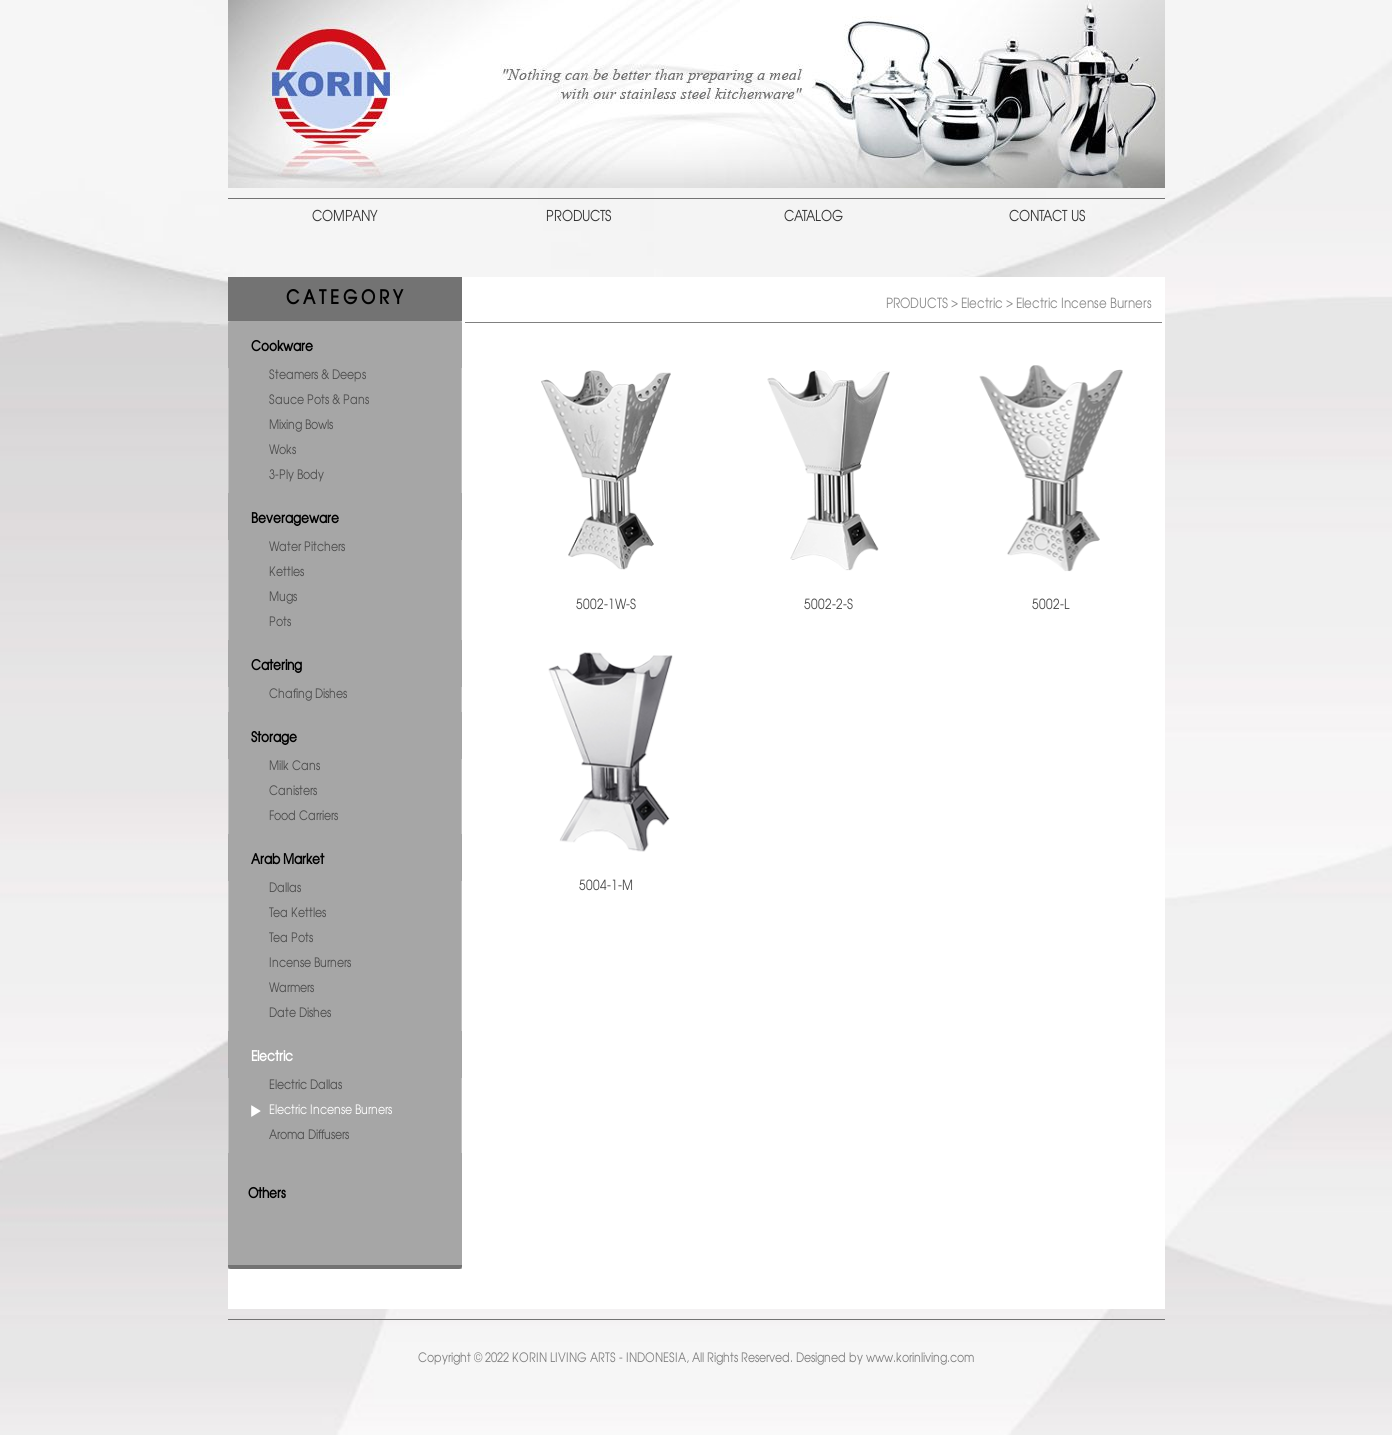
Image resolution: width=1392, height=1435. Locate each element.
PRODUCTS (578, 217)
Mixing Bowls (301, 425)
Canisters (293, 791)
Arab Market (287, 860)
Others (267, 1194)
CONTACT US (1047, 217)
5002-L (1050, 605)
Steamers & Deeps (317, 375)
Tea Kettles (297, 913)
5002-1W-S (606, 605)
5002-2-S (828, 605)
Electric (272, 1057)
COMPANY (345, 217)
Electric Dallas (305, 1085)
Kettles (286, 572)
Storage (274, 738)
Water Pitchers (307, 547)
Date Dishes (300, 1013)
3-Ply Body (296, 475)
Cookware (282, 347)
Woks (282, 450)
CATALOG (813, 217)
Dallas (285, 888)
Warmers (291, 988)
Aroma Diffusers (309, 1135)
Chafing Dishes (308, 694)
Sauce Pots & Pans (319, 400)
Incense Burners (310, 963)
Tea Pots (291, 938)
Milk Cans (294, 766)
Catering (276, 666)
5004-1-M (606, 886)
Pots (280, 622)
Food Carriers (303, 816)
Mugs (283, 597)
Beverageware (295, 519)
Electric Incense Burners (330, 1110)
